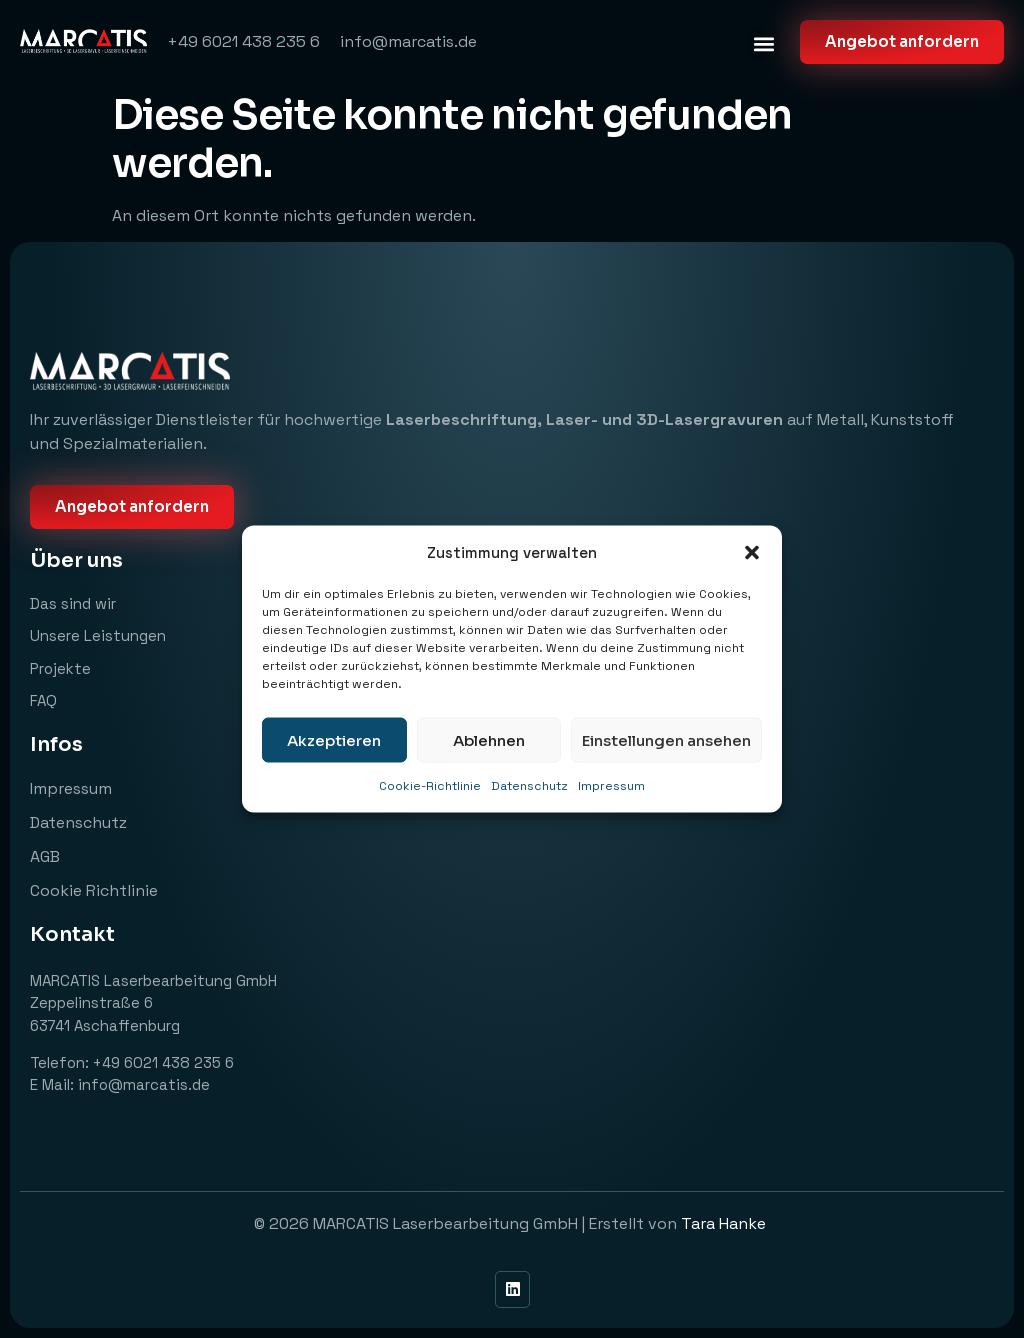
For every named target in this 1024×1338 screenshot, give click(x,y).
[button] (752, 553)
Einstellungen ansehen (666, 739)
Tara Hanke (725, 1223)
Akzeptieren (334, 739)
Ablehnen (489, 739)
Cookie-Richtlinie (430, 786)
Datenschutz (529, 786)
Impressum (611, 786)
